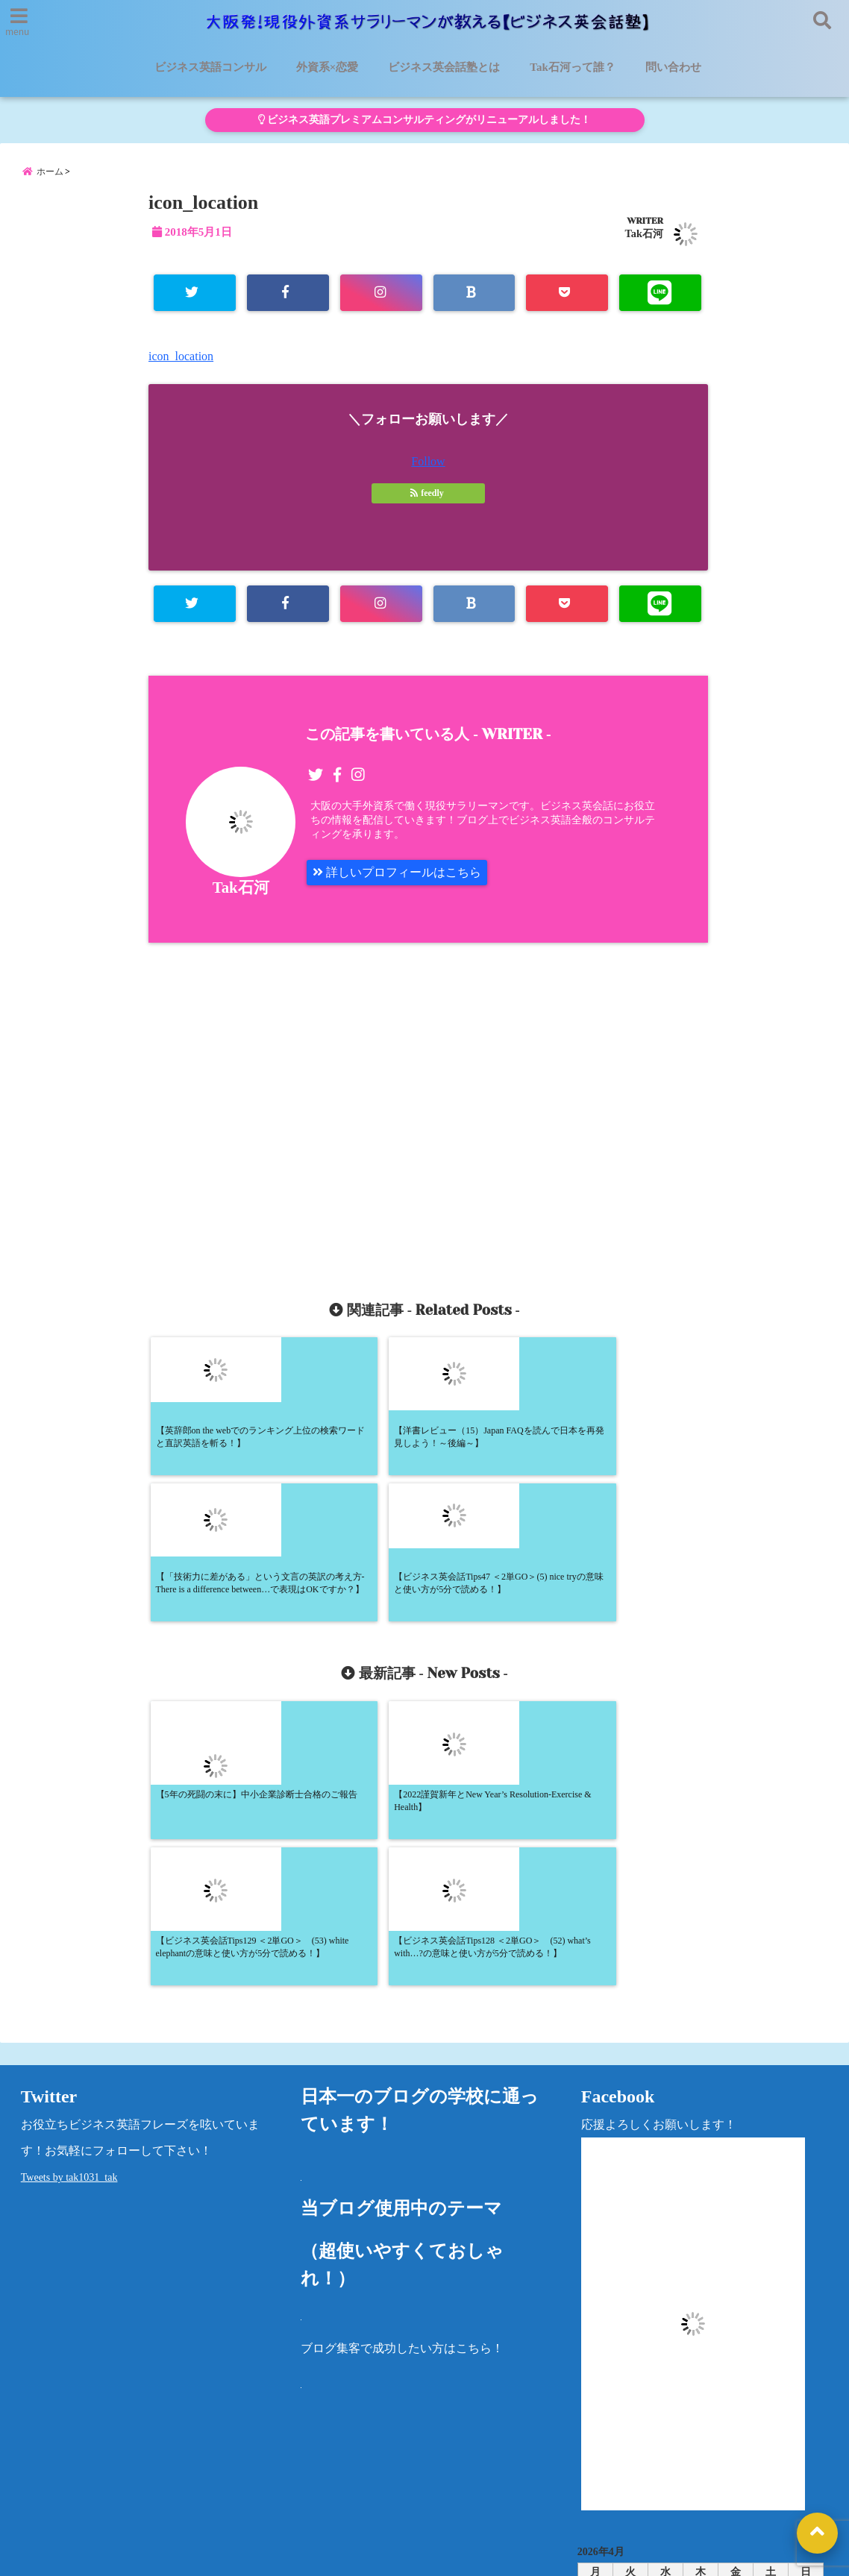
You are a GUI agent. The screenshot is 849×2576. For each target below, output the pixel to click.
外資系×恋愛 (327, 67)
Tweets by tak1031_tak (69, 1888)
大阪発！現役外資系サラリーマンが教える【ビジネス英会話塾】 (397, 2555)
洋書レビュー (518, 2468)
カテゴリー (607, 2418)
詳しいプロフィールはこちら (397, 872)
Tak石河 (644, 233)
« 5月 (695, 2371)
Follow (428, 461)
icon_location (180, 356)
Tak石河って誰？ (572, 67)
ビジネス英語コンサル (210, 67)
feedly (428, 493)
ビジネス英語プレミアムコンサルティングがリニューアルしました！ (424, 119)
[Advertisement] (295, 1103)
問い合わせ (673, 67)
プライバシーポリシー (632, 2468)
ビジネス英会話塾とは (444, 67)
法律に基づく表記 (757, 2468)
